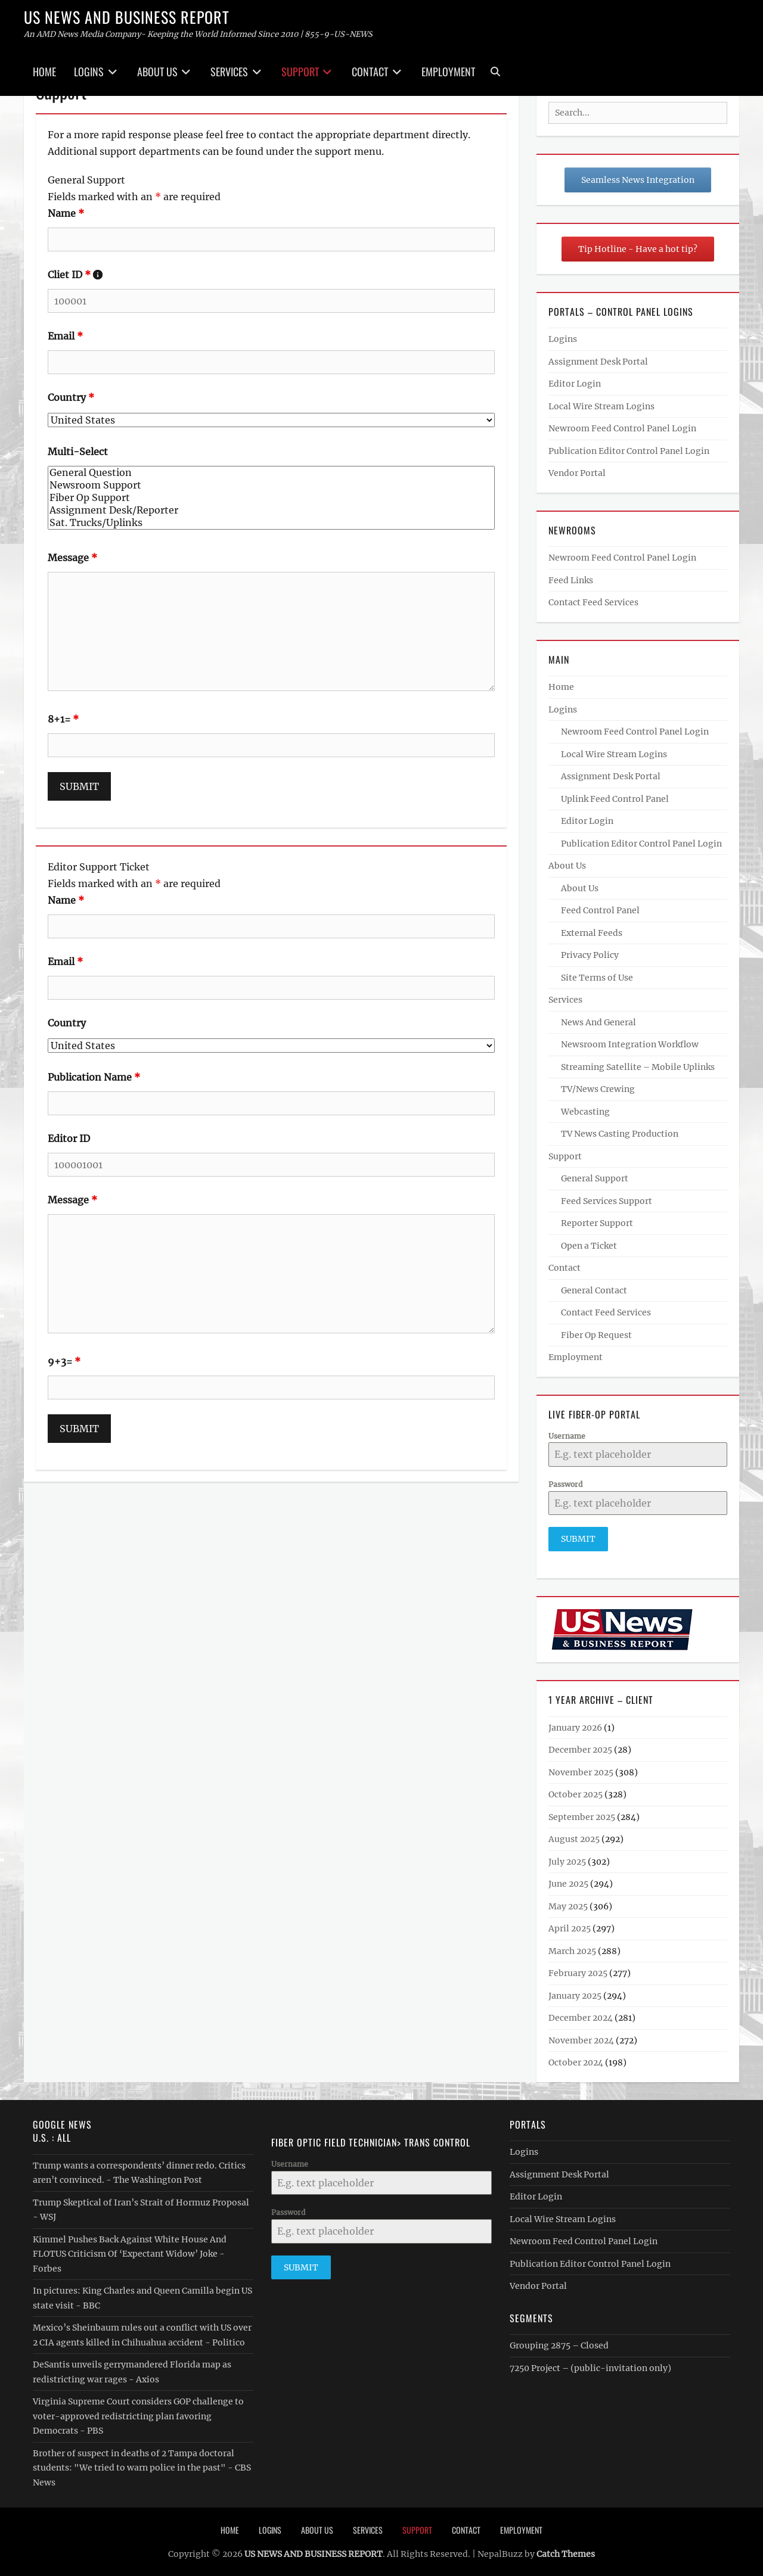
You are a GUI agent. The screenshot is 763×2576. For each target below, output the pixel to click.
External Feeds (591, 933)
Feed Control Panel (600, 910)
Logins (89, 71)
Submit (578, 1538)
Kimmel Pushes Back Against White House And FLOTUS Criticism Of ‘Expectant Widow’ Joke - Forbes (130, 2250)
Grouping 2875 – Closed (559, 2342)
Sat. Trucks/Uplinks (271, 523)
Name (66, 213)
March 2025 (572, 1947)
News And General (598, 1022)
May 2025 (568, 1902)
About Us (157, 71)
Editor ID (69, 1138)
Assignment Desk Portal (598, 361)
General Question (271, 472)
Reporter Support (597, 1223)
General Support (594, 1178)
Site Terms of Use (597, 977)
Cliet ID (75, 275)
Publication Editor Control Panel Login (628, 451)
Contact (370, 71)
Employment (448, 71)
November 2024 (581, 2036)
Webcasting (585, 1111)
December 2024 (580, 2014)
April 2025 (569, 1925)
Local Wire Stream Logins (601, 406)
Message (72, 558)
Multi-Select (78, 452)
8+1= (63, 719)
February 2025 (577, 1970)
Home (44, 71)
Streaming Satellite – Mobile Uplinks (638, 1067)
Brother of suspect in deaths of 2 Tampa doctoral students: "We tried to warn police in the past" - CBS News (142, 2464)
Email (65, 336)
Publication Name (94, 1077)
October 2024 (575, 2059)
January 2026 (575, 1724)
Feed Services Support (606, 1201)
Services (229, 71)
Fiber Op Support (271, 497)
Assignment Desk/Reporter (271, 510)
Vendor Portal (577, 473)
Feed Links (570, 580)
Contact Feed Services (593, 602)
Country (71, 397)
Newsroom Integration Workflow (630, 1044)
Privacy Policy (590, 955)
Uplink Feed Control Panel (615, 799)
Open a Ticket (589, 1245)
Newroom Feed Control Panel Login (622, 428)
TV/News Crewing (598, 1089)
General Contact (594, 1290)
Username (566, 1436)
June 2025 (568, 1880)
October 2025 (575, 1791)
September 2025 (581, 1813)
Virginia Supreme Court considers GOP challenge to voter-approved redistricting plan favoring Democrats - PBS (138, 2412)
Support (300, 71)
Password (565, 1484)
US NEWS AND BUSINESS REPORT (126, 17)
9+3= (64, 1361)
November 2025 (580, 1768)
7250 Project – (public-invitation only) (590, 2364)
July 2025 (567, 1858)
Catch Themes (565, 2551)
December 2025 (580, 1746)
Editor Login (574, 383)
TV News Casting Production (619, 1133)
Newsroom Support (271, 485)
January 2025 (574, 1992)
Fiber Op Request (596, 1335)
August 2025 (574, 1836)
